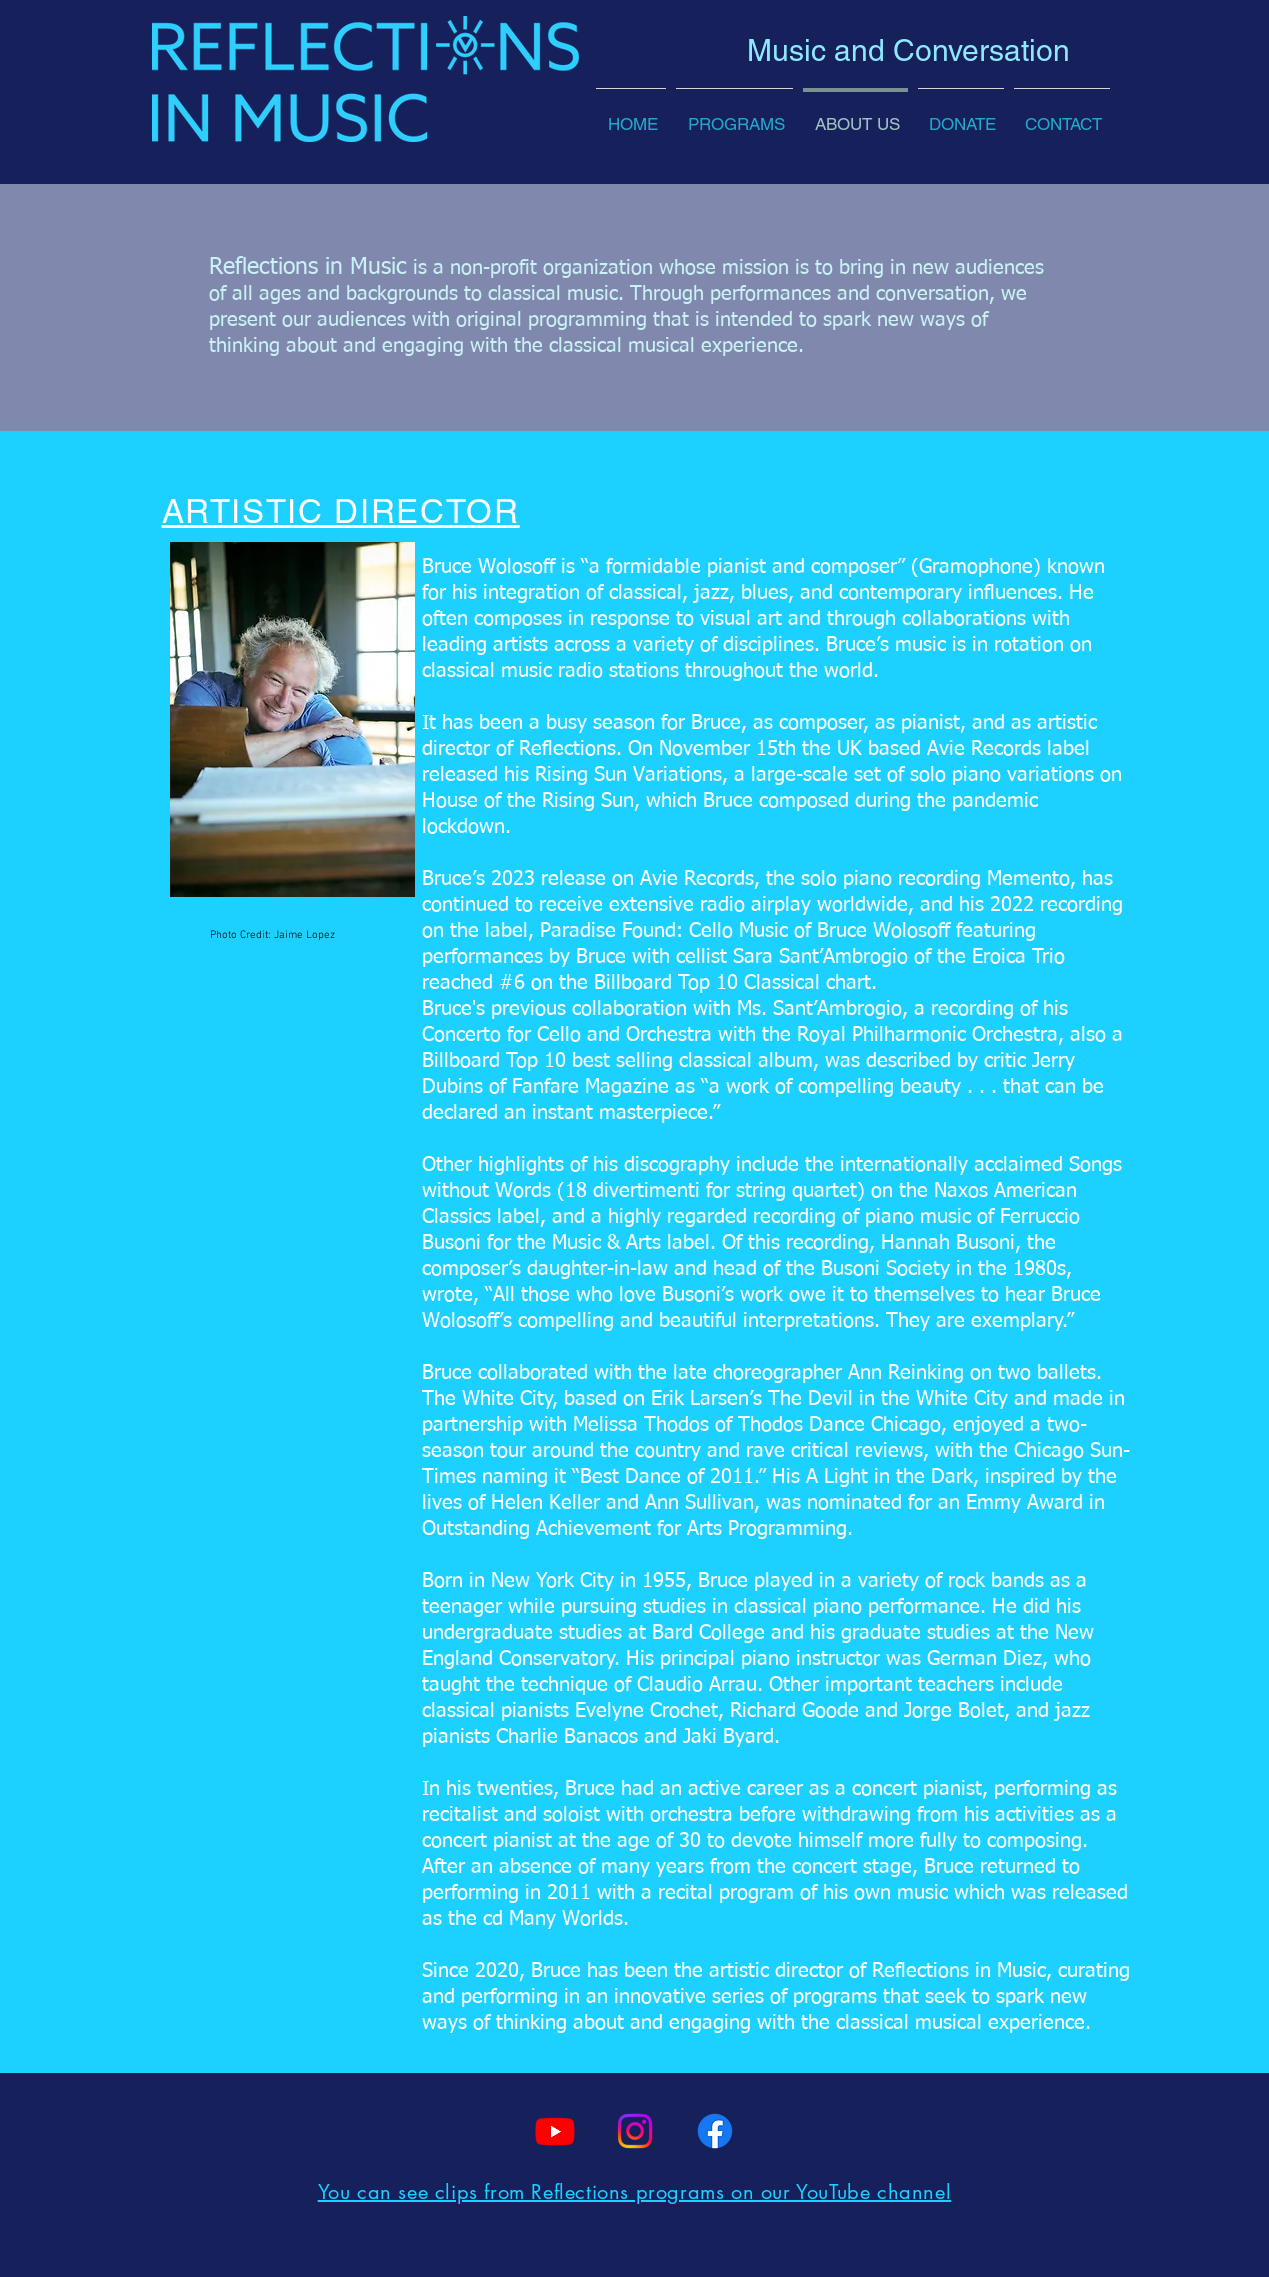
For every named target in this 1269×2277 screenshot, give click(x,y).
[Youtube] (555, 2131)
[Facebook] (715, 2131)
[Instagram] (635, 2131)
